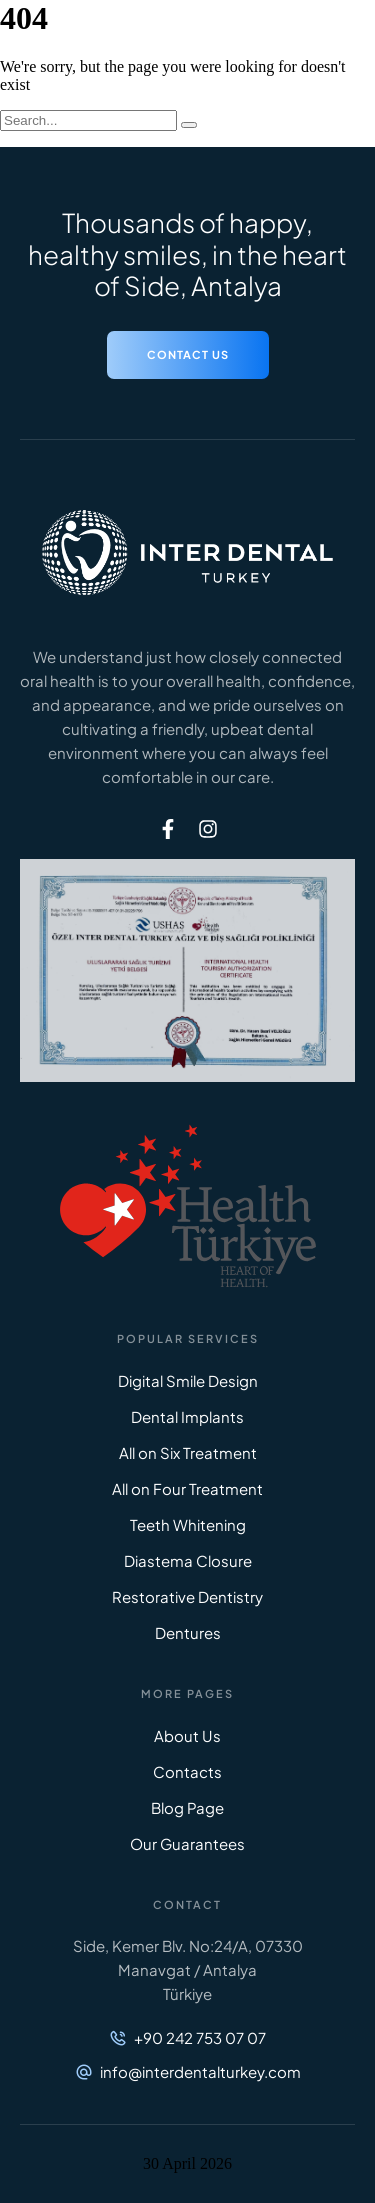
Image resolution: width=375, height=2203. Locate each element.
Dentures (188, 1632)
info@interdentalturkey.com (200, 2071)
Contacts (187, 1771)
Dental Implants (187, 1416)
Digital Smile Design (188, 1380)
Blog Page (187, 1807)
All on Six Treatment (188, 1452)
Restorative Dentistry (187, 1596)
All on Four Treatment (187, 1488)
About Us (187, 1735)
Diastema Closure (188, 1560)
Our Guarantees (187, 1843)
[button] (188, 355)
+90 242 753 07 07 (200, 2037)
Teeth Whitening (188, 1524)
